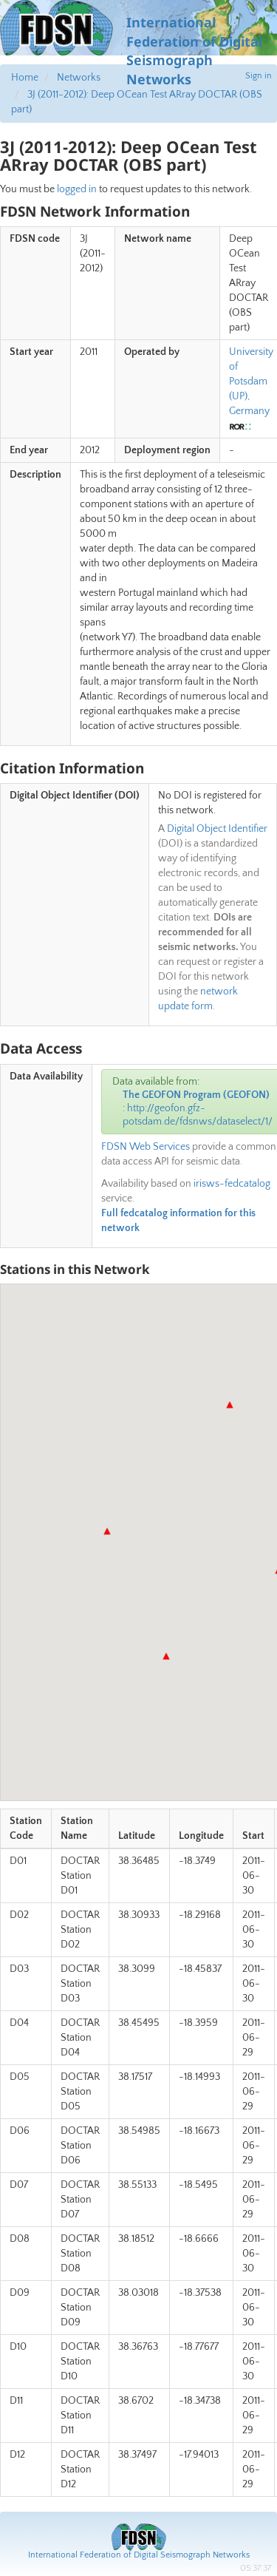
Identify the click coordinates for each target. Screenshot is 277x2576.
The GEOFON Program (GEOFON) (196, 1095)
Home (24, 78)
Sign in (258, 76)
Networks (78, 78)
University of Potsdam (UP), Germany (251, 381)
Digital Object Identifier (217, 829)
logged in (77, 189)
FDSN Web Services (145, 1147)
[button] (229, 1405)
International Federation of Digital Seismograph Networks (139, 2555)
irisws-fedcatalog (232, 1184)
